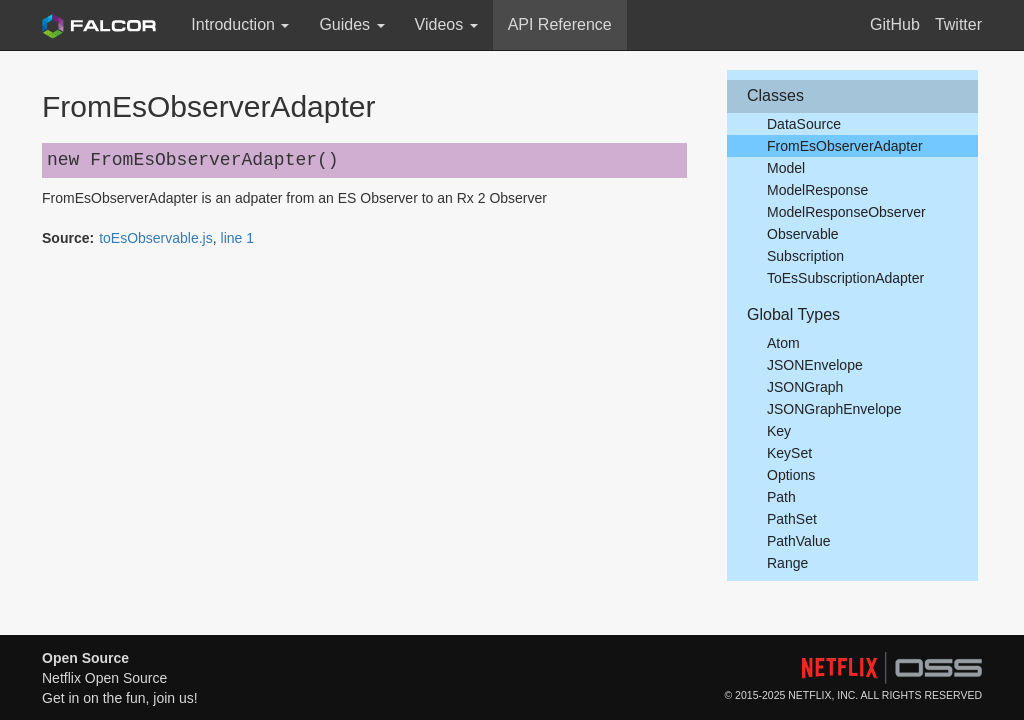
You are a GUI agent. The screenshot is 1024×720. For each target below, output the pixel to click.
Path (781, 497)
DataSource (804, 124)
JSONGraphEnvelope (834, 409)
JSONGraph (805, 387)
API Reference (560, 24)
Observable (803, 234)
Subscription (805, 256)
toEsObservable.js (156, 238)
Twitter (958, 24)
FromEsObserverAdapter (845, 146)
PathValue (799, 541)
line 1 (237, 238)
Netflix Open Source (104, 678)
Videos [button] (446, 24)
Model (786, 168)
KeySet (789, 453)
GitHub (895, 24)
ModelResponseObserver (846, 212)
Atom (783, 343)
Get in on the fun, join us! (120, 698)
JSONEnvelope (815, 365)
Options (791, 475)
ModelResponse (817, 190)
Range (787, 563)
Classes (775, 95)
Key (779, 431)
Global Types (793, 314)
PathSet (792, 519)
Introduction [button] (240, 24)
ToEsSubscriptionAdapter (845, 278)
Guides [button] (351, 24)
